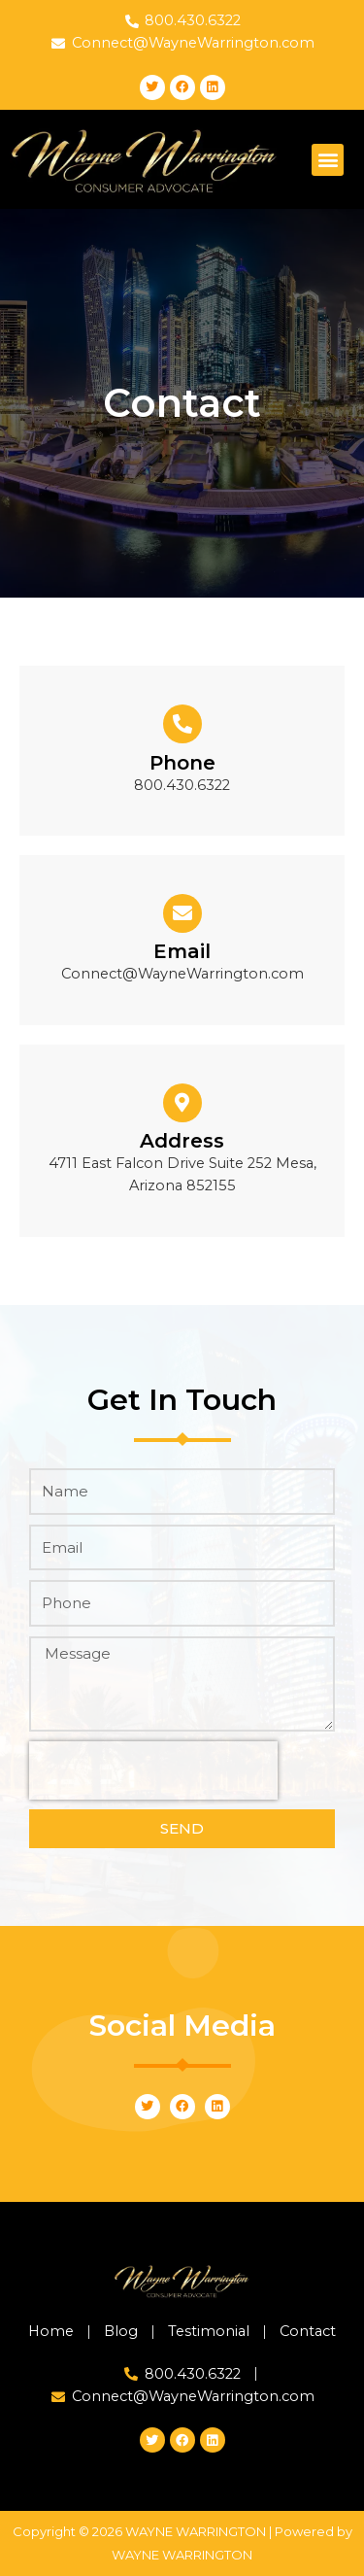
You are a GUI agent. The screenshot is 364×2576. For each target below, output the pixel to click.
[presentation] (153, 1770)
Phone (182, 762)
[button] (328, 160)
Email (182, 951)
